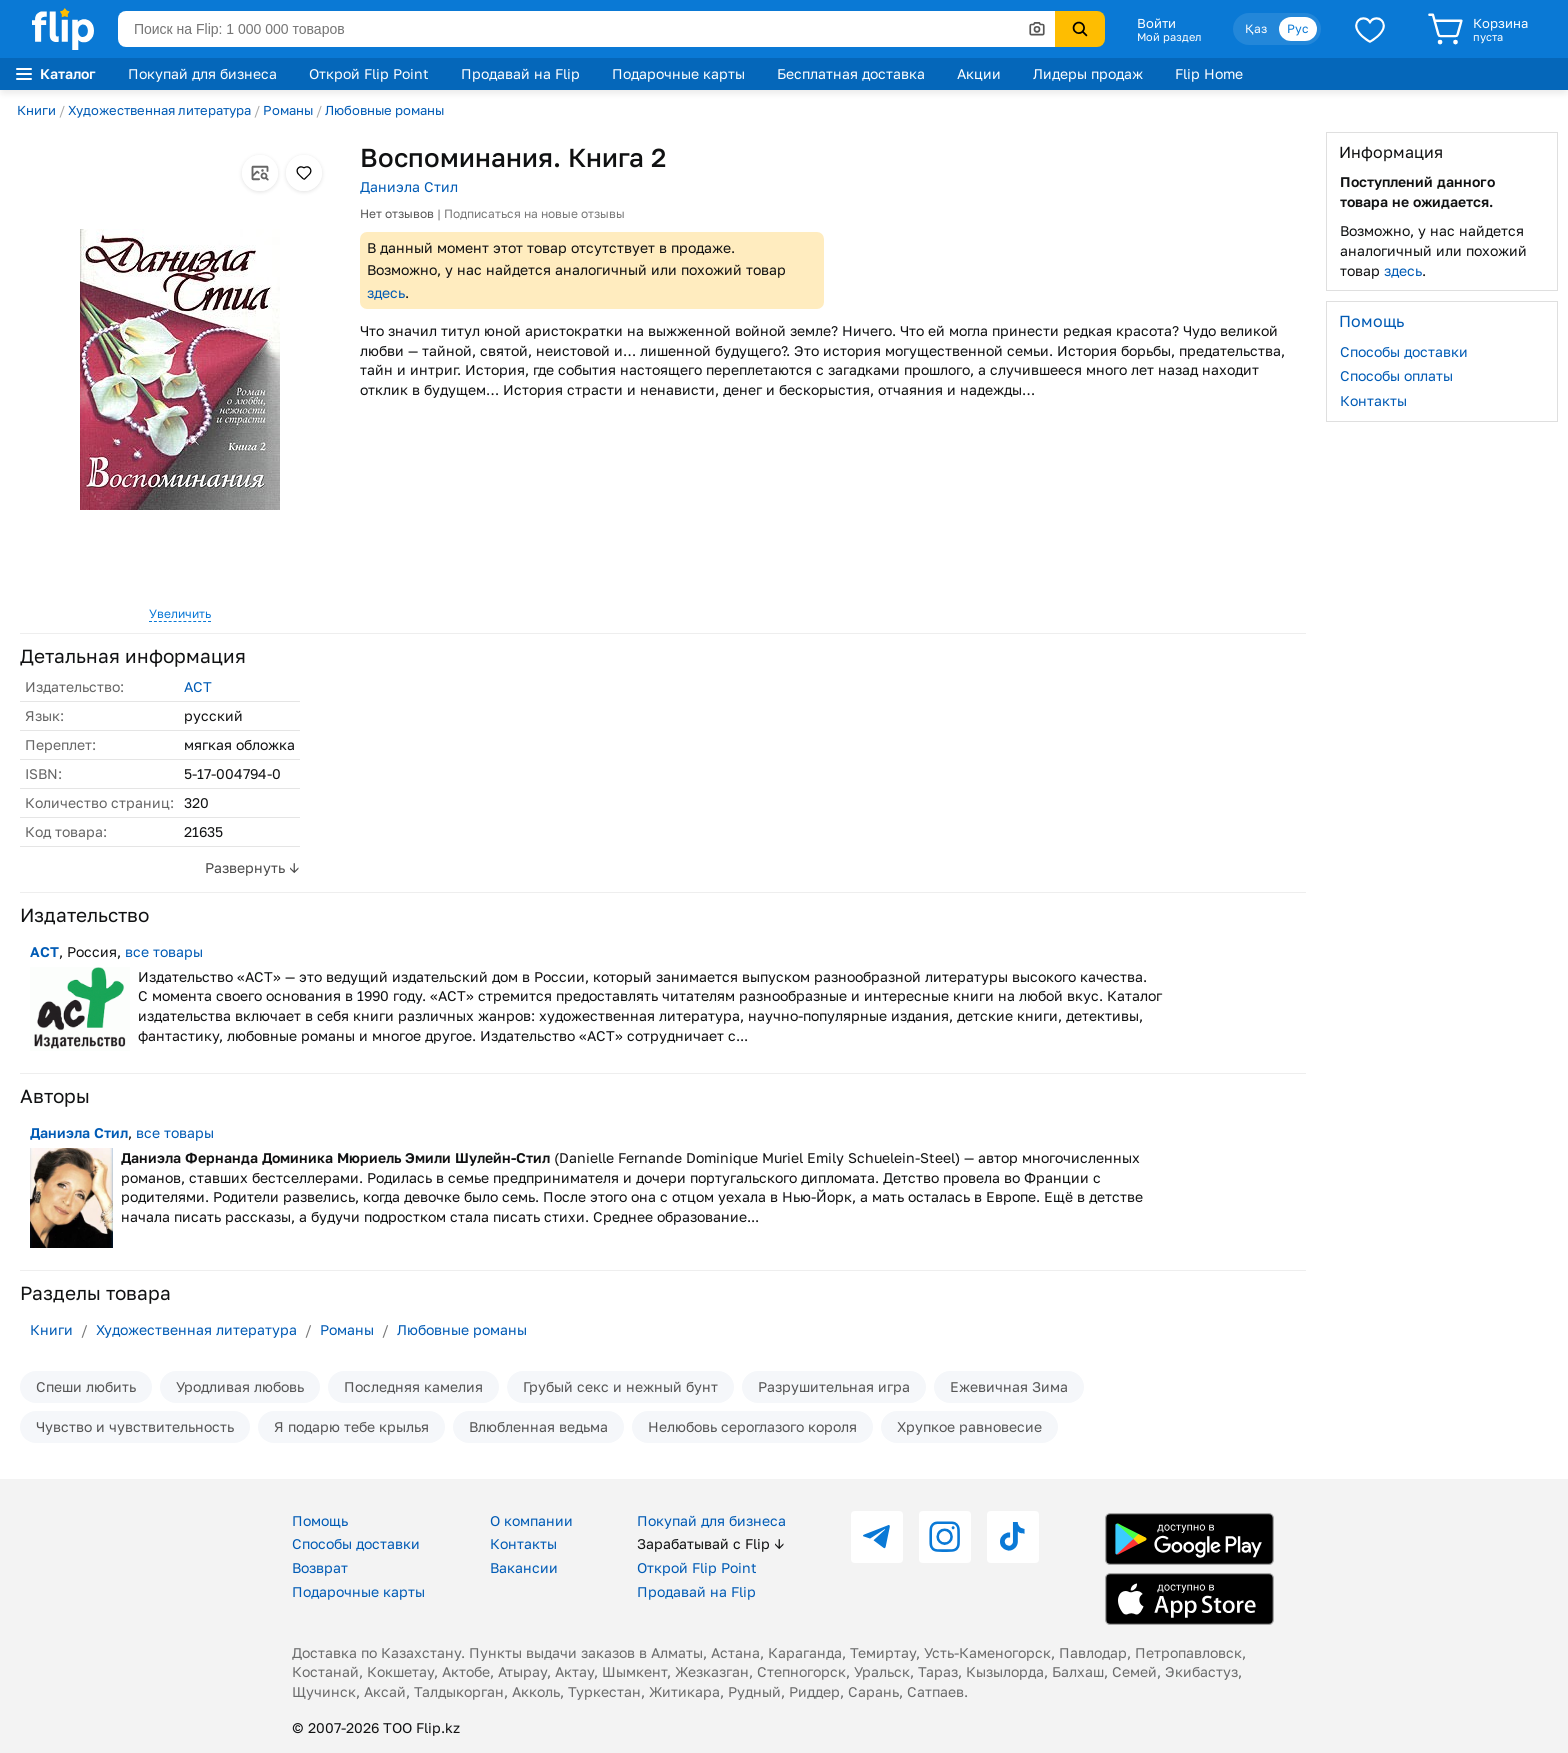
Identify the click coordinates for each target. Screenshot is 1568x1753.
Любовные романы (384, 110)
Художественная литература (159, 110)
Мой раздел (1169, 37)
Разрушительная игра (834, 1386)
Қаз (1256, 28)
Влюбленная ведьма (538, 1426)
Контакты (1373, 400)
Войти (1156, 23)
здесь (386, 292)
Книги (36, 110)
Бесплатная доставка (851, 73)
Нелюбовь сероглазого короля (752, 1426)
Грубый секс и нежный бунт (620, 1386)
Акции (979, 73)
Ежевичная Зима (1009, 1386)
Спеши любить (86, 1386)
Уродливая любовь (240, 1386)
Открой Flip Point (369, 73)
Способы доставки (1404, 351)
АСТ (198, 686)
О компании (531, 1520)
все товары (164, 951)
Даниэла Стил (409, 186)
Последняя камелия (413, 1386)
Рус (1298, 28)
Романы (288, 110)
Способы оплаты (1396, 375)
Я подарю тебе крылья (351, 1426)
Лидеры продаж (1088, 73)
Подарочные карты (678, 73)
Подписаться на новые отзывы (534, 213)
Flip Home (1209, 73)
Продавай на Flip (520, 73)
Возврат (320, 1567)
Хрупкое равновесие (969, 1426)
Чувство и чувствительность (135, 1426)
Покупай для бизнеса (202, 73)
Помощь (320, 1520)
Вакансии (524, 1567)
